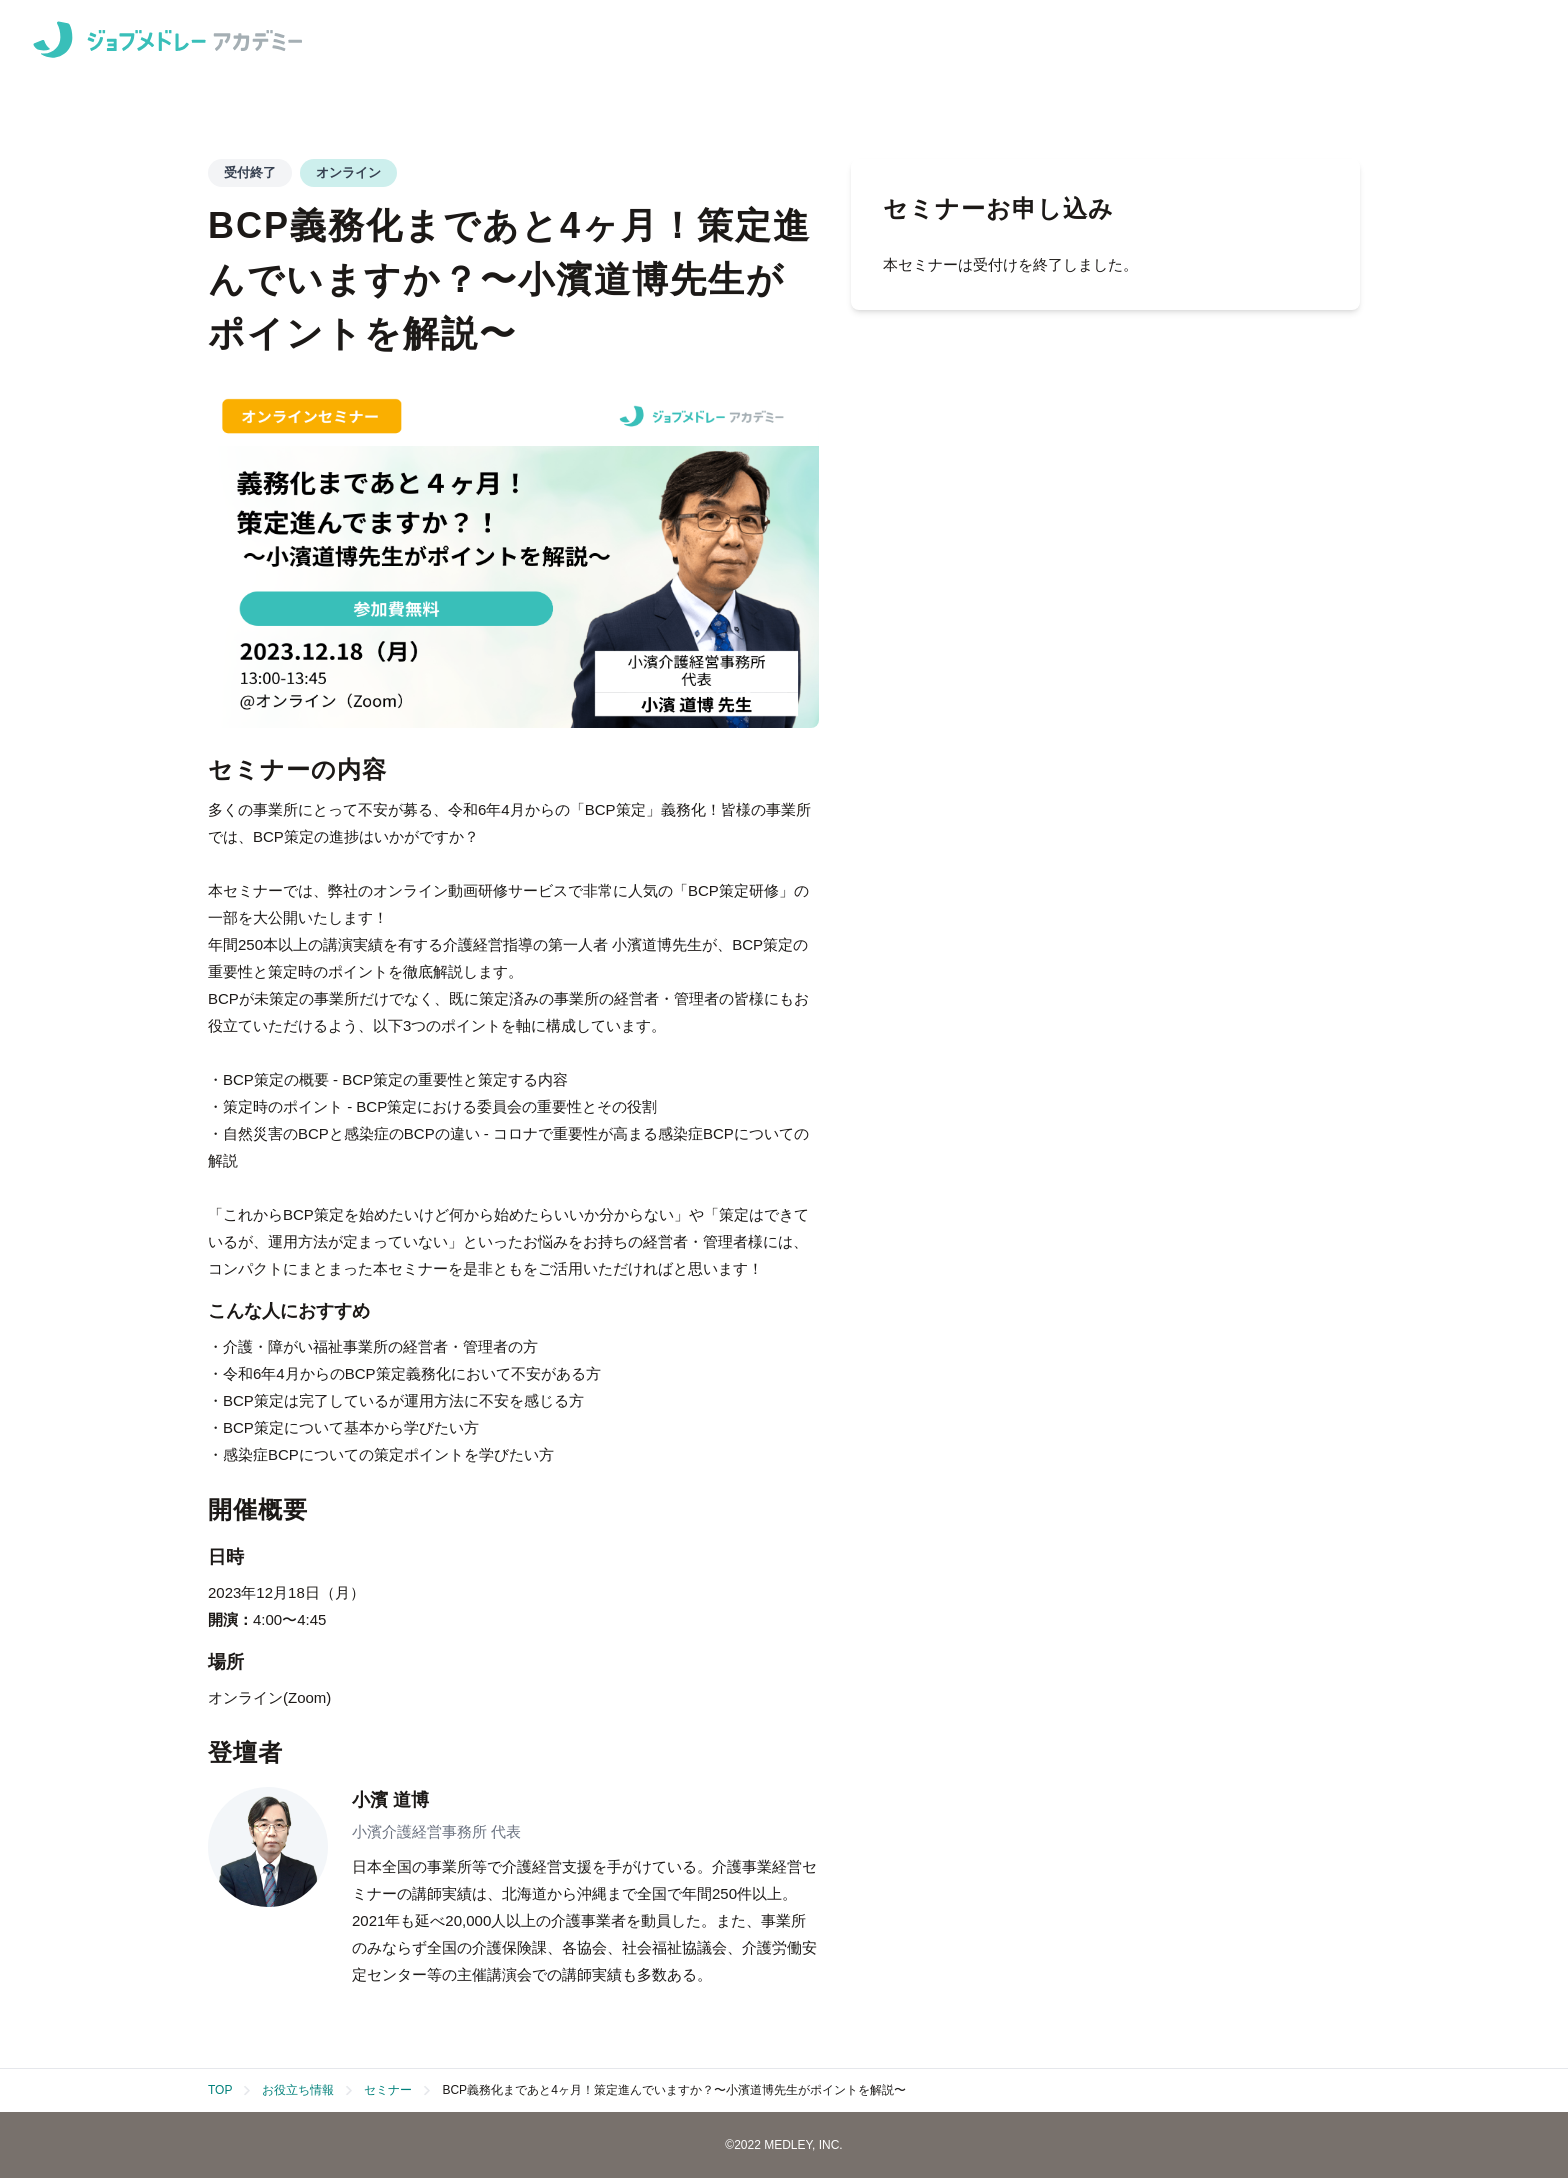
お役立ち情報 (298, 2090)
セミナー (388, 2090)
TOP (220, 2090)
